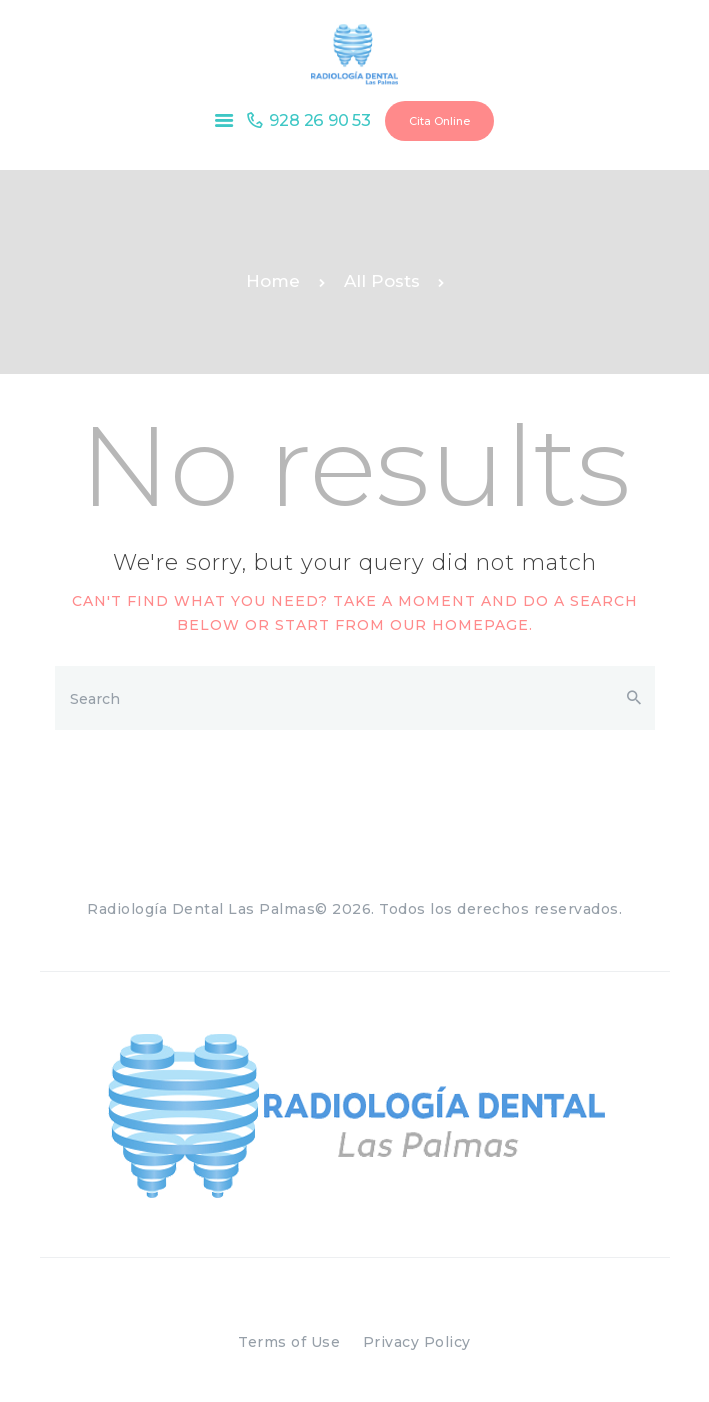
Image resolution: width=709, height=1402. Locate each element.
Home (273, 281)
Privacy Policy (417, 1342)
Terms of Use (289, 1342)
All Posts (382, 281)
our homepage (459, 625)
